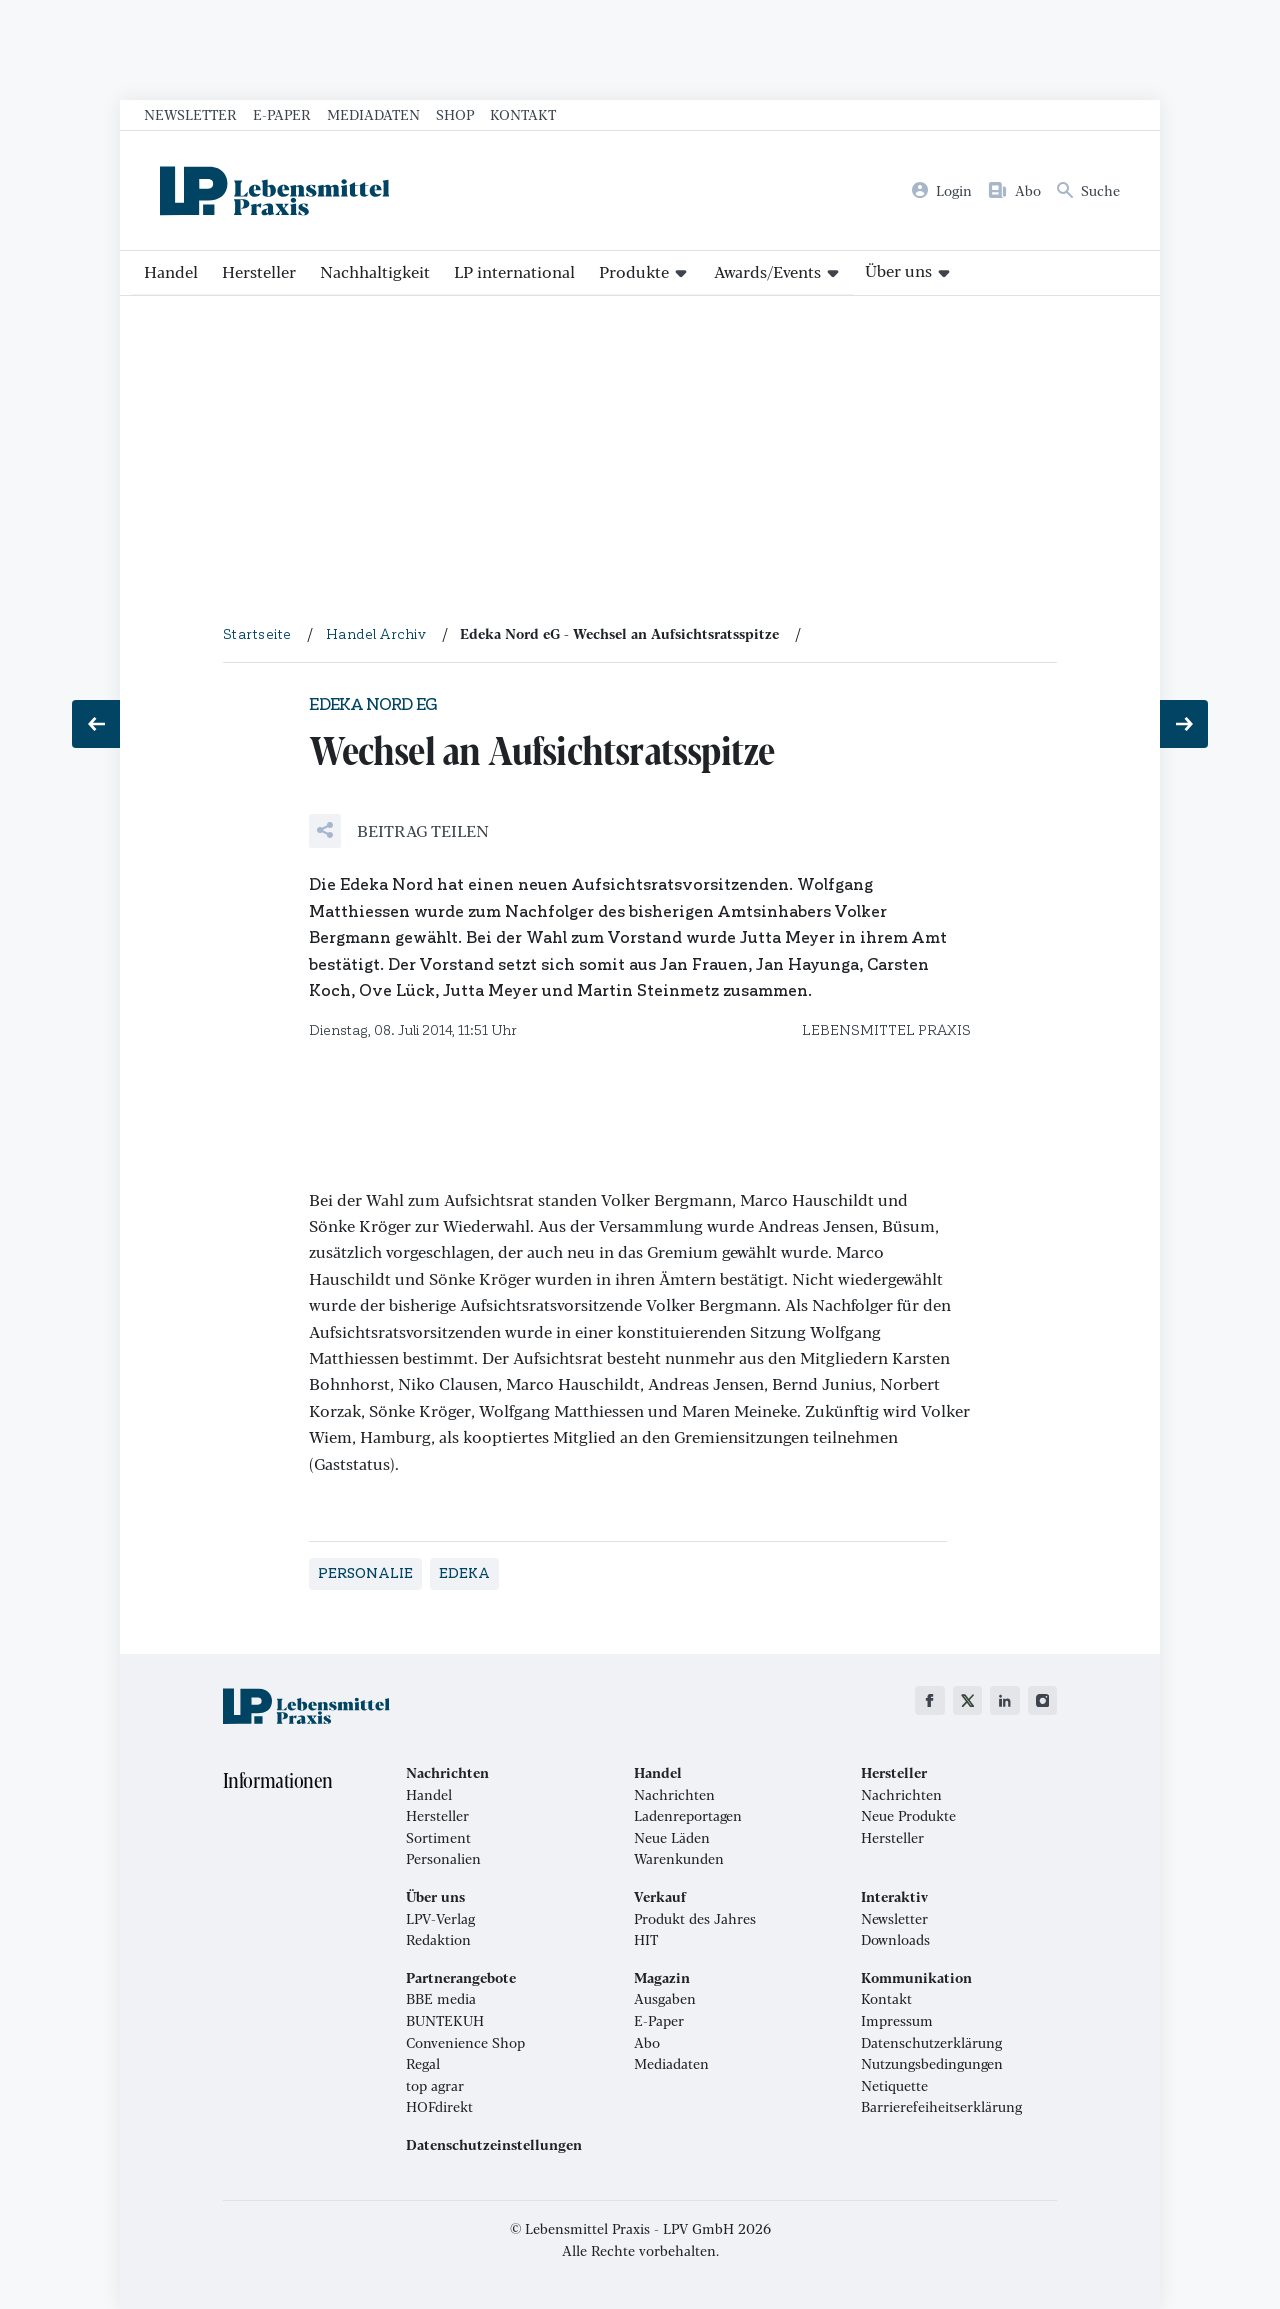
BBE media (441, 1999)
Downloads (895, 1940)
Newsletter (190, 114)
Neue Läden (672, 1838)
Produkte (634, 271)
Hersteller (259, 271)
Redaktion (438, 1940)
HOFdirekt (439, 2107)
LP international (514, 271)
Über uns (898, 270)
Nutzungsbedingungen (932, 2064)
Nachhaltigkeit (375, 271)
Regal (423, 2064)
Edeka (464, 1573)
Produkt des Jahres (695, 1919)
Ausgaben (665, 1999)
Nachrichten (674, 1795)
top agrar (435, 2086)
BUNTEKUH (445, 2021)
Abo (647, 2043)
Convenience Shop (465, 2043)
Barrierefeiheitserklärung (941, 2107)
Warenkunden (679, 1859)
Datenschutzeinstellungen (494, 2145)
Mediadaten (373, 114)
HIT (646, 1940)
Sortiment (438, 1838)
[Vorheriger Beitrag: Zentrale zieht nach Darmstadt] (96, 724)
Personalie (365, 1573)
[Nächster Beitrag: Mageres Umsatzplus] (1184, 724)
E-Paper (282, 114)
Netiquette (894, 2086)
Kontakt (523, 114)
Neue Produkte (908, 1816)
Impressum (897, 2021)
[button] (399, 831)
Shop (455, 114)
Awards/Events (767, 271)
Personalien (443, 1859)
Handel (171, 271)
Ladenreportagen (688, 1816)
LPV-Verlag (440, 1919)
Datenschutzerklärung (931, 2043)
